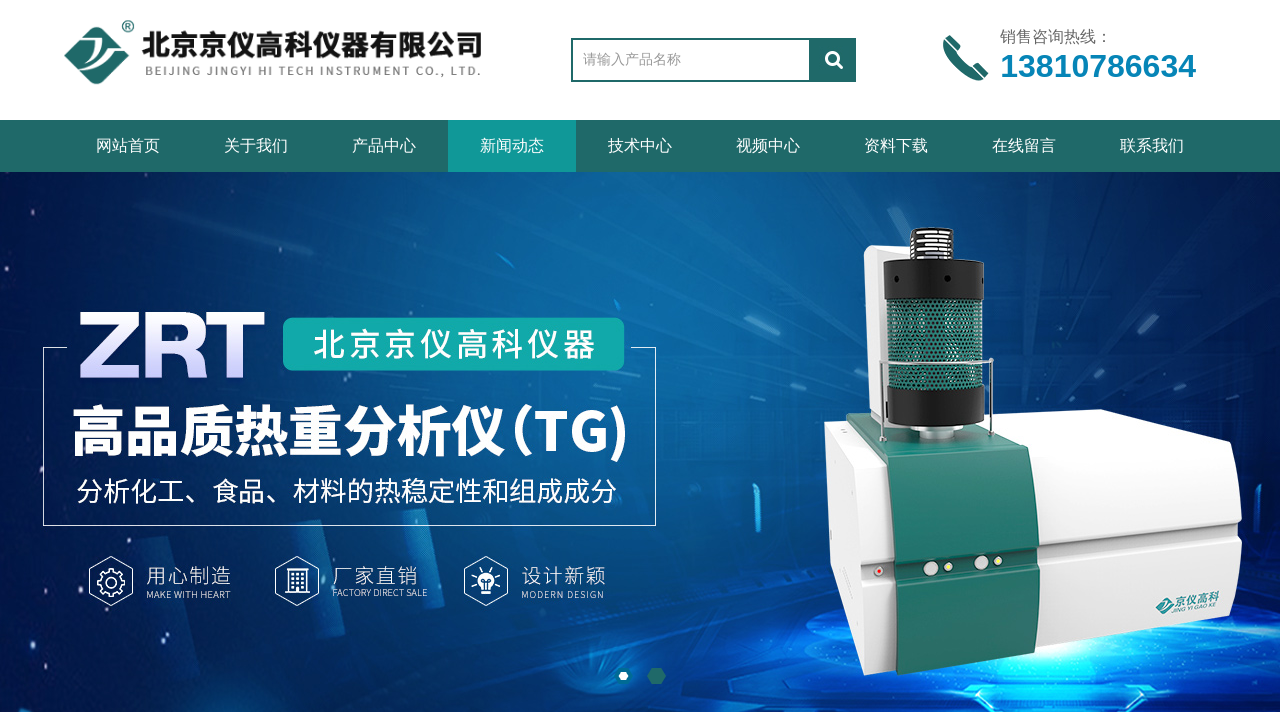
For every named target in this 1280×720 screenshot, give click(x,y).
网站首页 (128, 145)
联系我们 (1152, 145)
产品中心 (384, 145)
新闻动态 (512, 145)
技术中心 (640, 145)
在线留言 (1024, 145)
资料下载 (896, 145)
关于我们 (256, 145)
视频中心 (768, 145)
